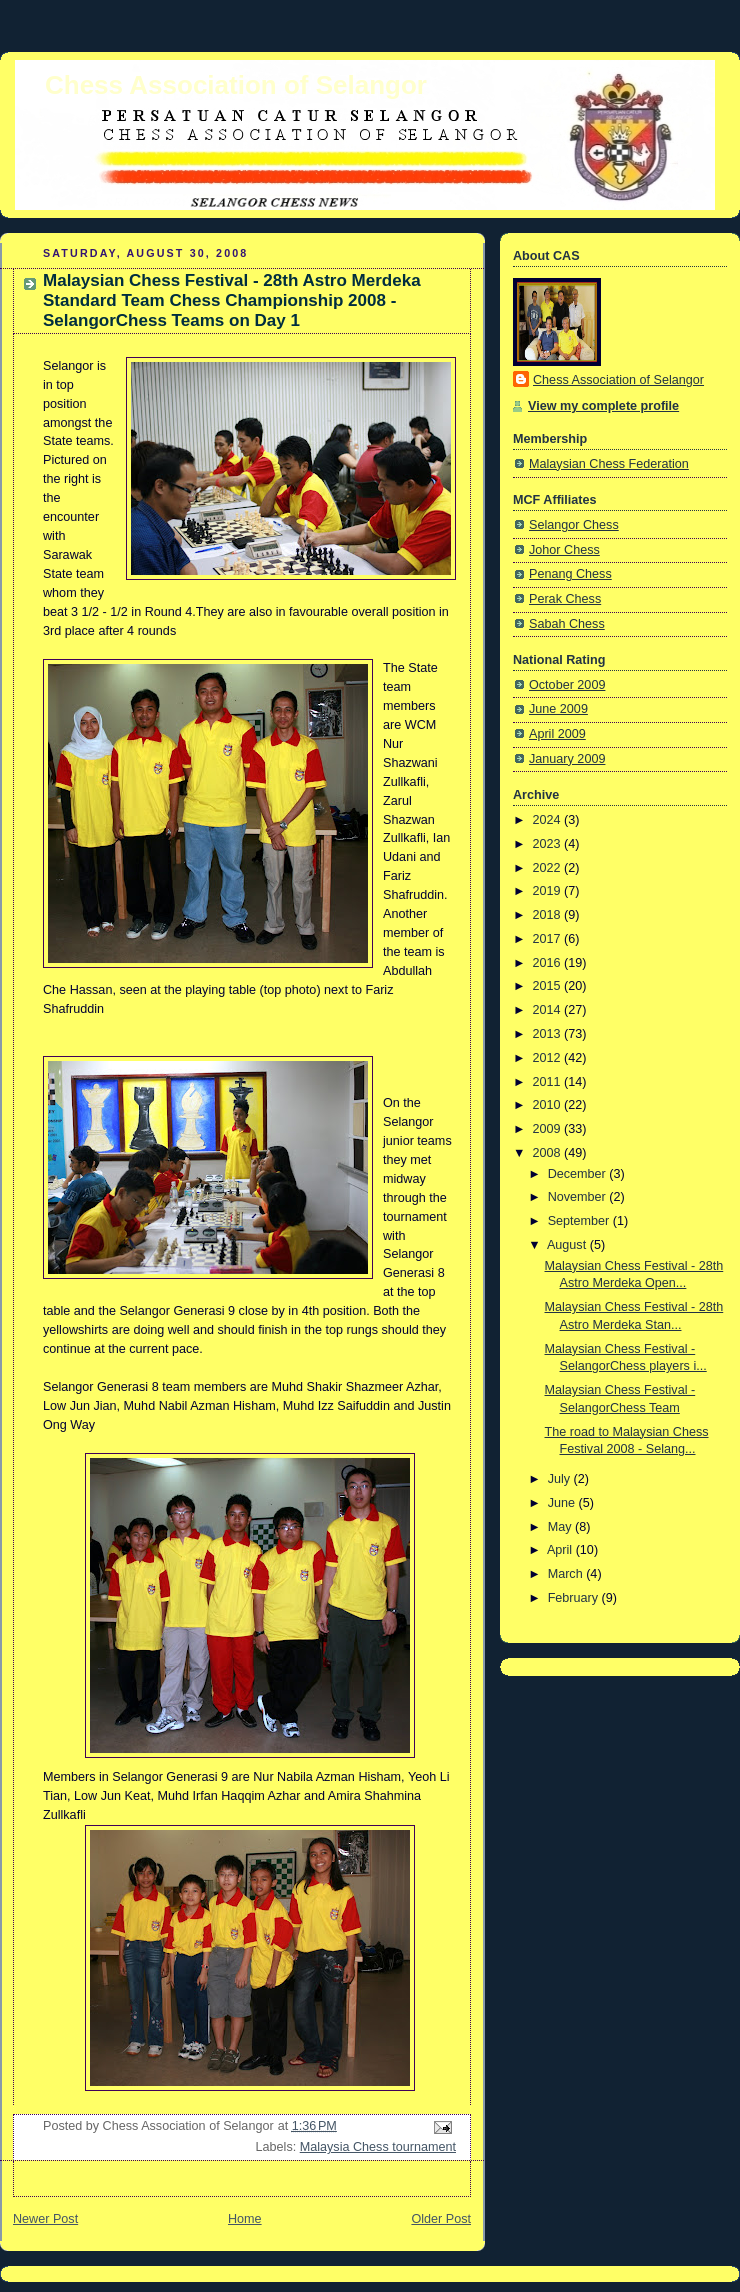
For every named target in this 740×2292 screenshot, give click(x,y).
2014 (549, 1010)
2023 (549, 844)
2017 (549, 939)
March (567, 1574)
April (561, 1550)
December (579, 1174)
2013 (549, 1034)
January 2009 (567, 759)
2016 (549, 963)
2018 (549, 915)
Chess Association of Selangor (236, 85)
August (568, 1245)
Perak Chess (565, 599)
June (563, 1503)
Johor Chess (564, 550)
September (580, 1221)
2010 (549, 1105)
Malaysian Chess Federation (609, 464)
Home (245, 2219)
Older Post (441, 2219)
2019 (549, 891)
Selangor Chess (574, 525)
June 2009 (558, 709)
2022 (549, 868)
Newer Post (45, 2219)
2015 (549, 986)
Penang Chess (570, 574)
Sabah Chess (567, 624)
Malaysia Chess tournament (378, 2147)
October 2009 (567, 685)
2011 (549, 1082)
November (579, 1197)
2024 (549, 820)
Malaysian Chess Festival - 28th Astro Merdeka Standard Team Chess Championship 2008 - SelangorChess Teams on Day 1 (232, 300)
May (561, 1527)
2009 (549, 1129)
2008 (549, 1153)
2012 (549, 1058)
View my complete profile (603, 406)
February (575, 1598)
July (561, 1479)
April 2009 (557, 734)
